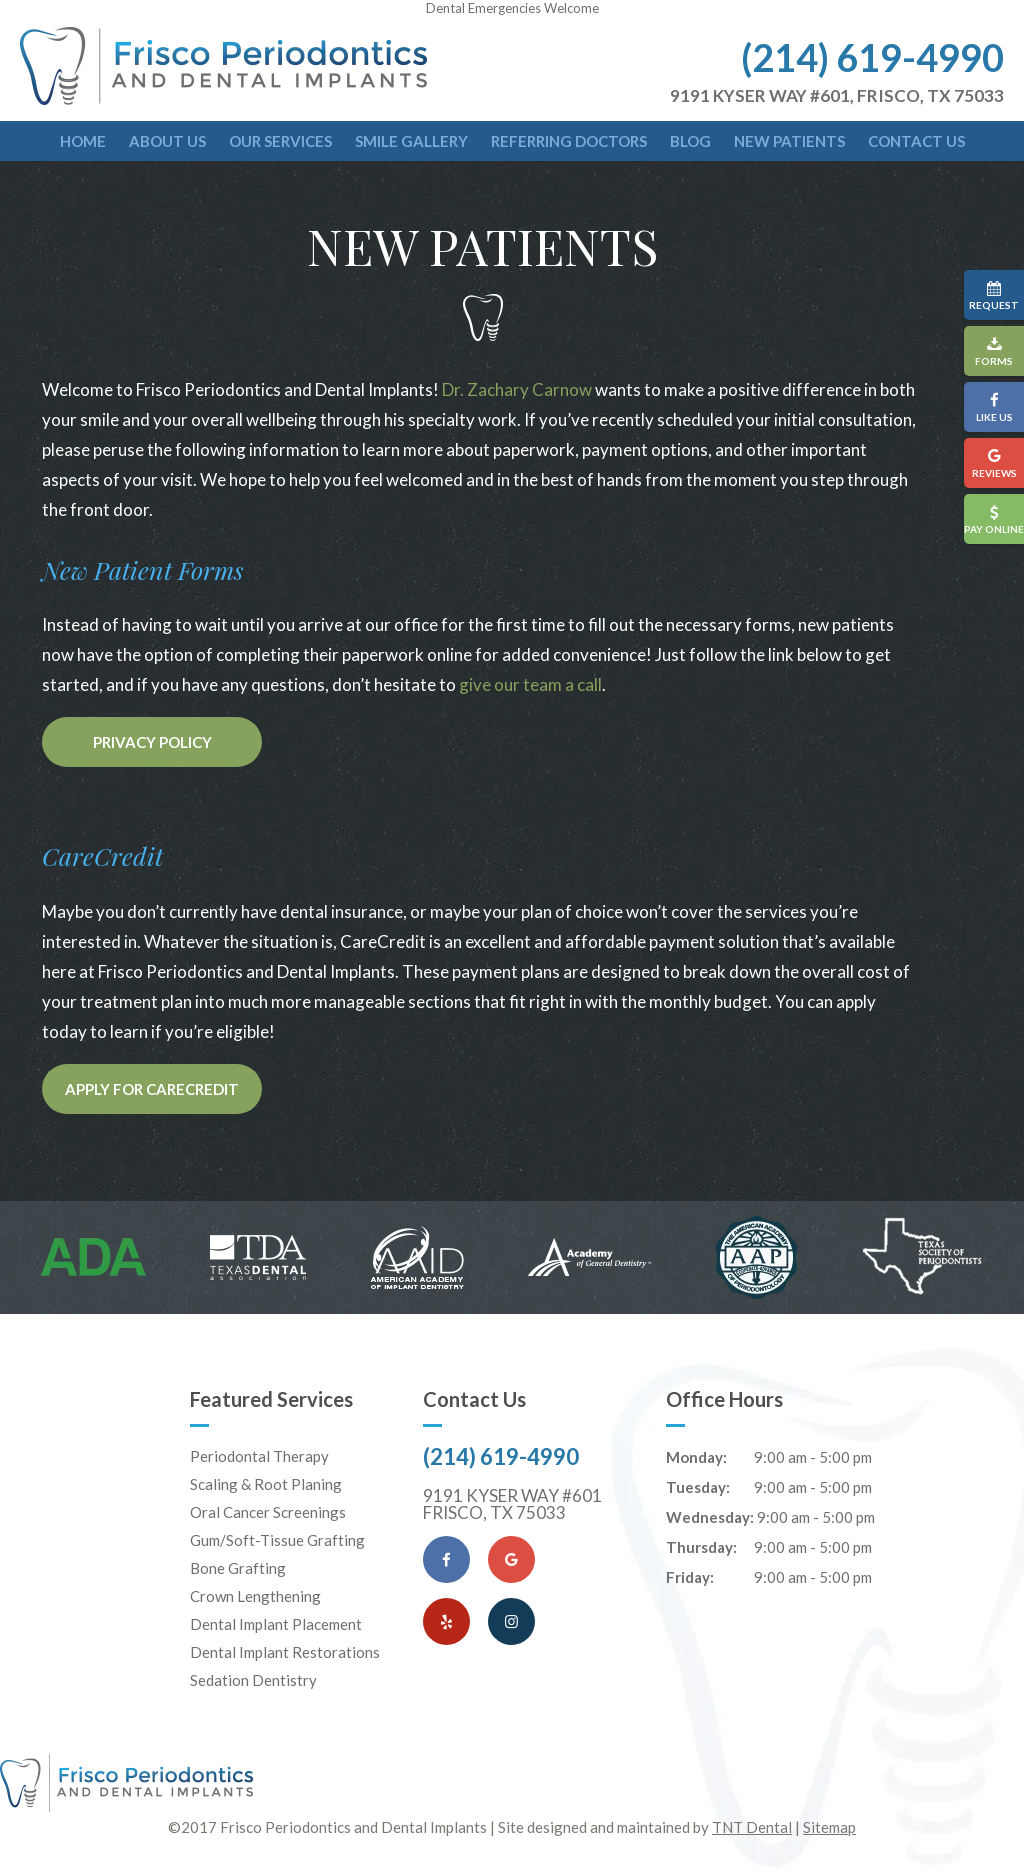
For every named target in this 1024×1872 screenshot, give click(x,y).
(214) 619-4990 (872, 57)
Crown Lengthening (255, 1596)
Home (83, 141)
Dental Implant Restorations (285, 1652)
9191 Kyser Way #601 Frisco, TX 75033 (512, 1504)
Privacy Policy (152, 742)
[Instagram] (511, 1621)
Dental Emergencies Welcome (512, 8)
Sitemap (829, 1827)
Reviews (994, 463)
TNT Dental (752, 1827)
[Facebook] (446, 1559)
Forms (994, 351)
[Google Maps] (511, 1559)
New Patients (789, 141)
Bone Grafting (238, 1568)
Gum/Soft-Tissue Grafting (277, 1540)
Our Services (280, 141)
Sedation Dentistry (253, 1680)
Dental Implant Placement (276, 1624)
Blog (690, 141)
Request (994, 295)
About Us (167, 141)
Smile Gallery (411, 141)
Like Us (994, 407)
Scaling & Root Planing (266, 1484)
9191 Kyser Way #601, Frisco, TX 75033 (837, 95)
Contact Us (916, 141)
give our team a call (530, 684)
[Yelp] (446, 1621)
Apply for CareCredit (152, 1089)
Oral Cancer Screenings (268, 1512)
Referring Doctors (569, 141)
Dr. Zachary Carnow (517, 389)
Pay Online (994, 519)
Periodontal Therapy (259, 1456)
